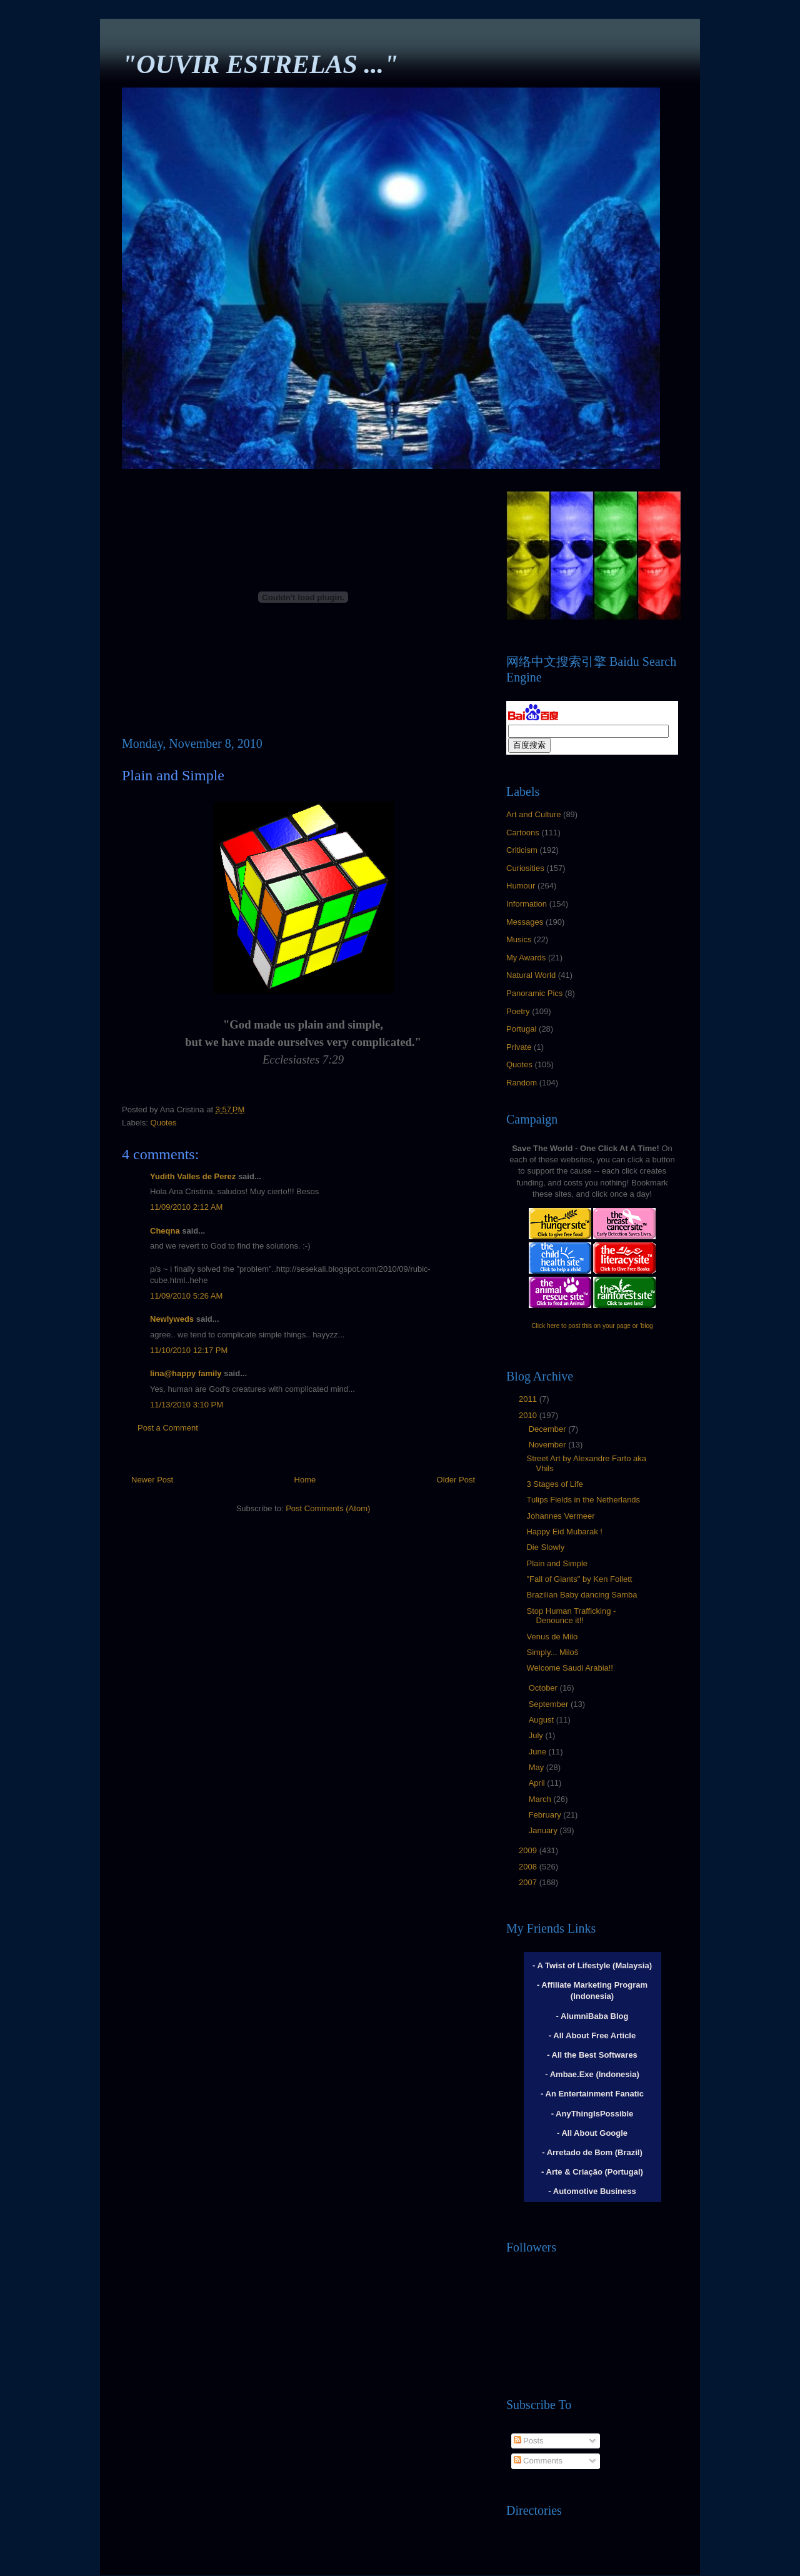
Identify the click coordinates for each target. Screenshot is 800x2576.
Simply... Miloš (552, 1652)
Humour (520, 885)
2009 (529, 1850)
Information (526, 903)
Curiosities (525, 868)
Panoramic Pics (534, 993)
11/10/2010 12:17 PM (189, 1350)
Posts (529, 2440)
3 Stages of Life (554, 1484)
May (537, 1767)
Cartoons (522, 832)
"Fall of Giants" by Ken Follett (579, 1579)
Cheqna (165, 1230)
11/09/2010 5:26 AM (186, 1296)
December (549, 1429)
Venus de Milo (552, 1636)
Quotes (164, 1122)
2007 (529, 1882)
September (550, 1704)
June (539, 1751)
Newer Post (152, 1479)
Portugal (521, 1029)
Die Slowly (545, 1547)
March (541, 1799)
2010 (529, 1415)
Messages (524, 922)
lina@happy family (186, 1373)
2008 (529, 1866)
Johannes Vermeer (560, 1516)
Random (521, 1082)
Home (305, 1479)
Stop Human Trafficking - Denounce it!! (571, 1616)
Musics (518, 939)
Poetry (518, 1011)
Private (518, 1047)
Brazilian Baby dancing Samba (581, 1594)
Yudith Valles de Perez (193, 1176)
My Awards (526, 957)
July (537, 1735)
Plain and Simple (557, 1563)
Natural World (531, 975)
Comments (538, 2460)
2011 (529, 1399)
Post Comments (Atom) (328, 1508)
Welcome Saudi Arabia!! (569, 1668)
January (544, 1830)
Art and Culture (533, 814)
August (542, 1719)
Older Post (456, 1479)
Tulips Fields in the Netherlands (583, 1499)
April (538, 1783)
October (544, 1688)
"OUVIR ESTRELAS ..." (260, 64)
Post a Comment (168, 1427)
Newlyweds (172, 1319)
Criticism (522, 850)
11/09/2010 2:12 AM (186, 1207)
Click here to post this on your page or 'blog (591, 1325)
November (549, 1444)
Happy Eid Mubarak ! (564, 1531)
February (546, 1814)
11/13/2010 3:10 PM (186, 1404)
